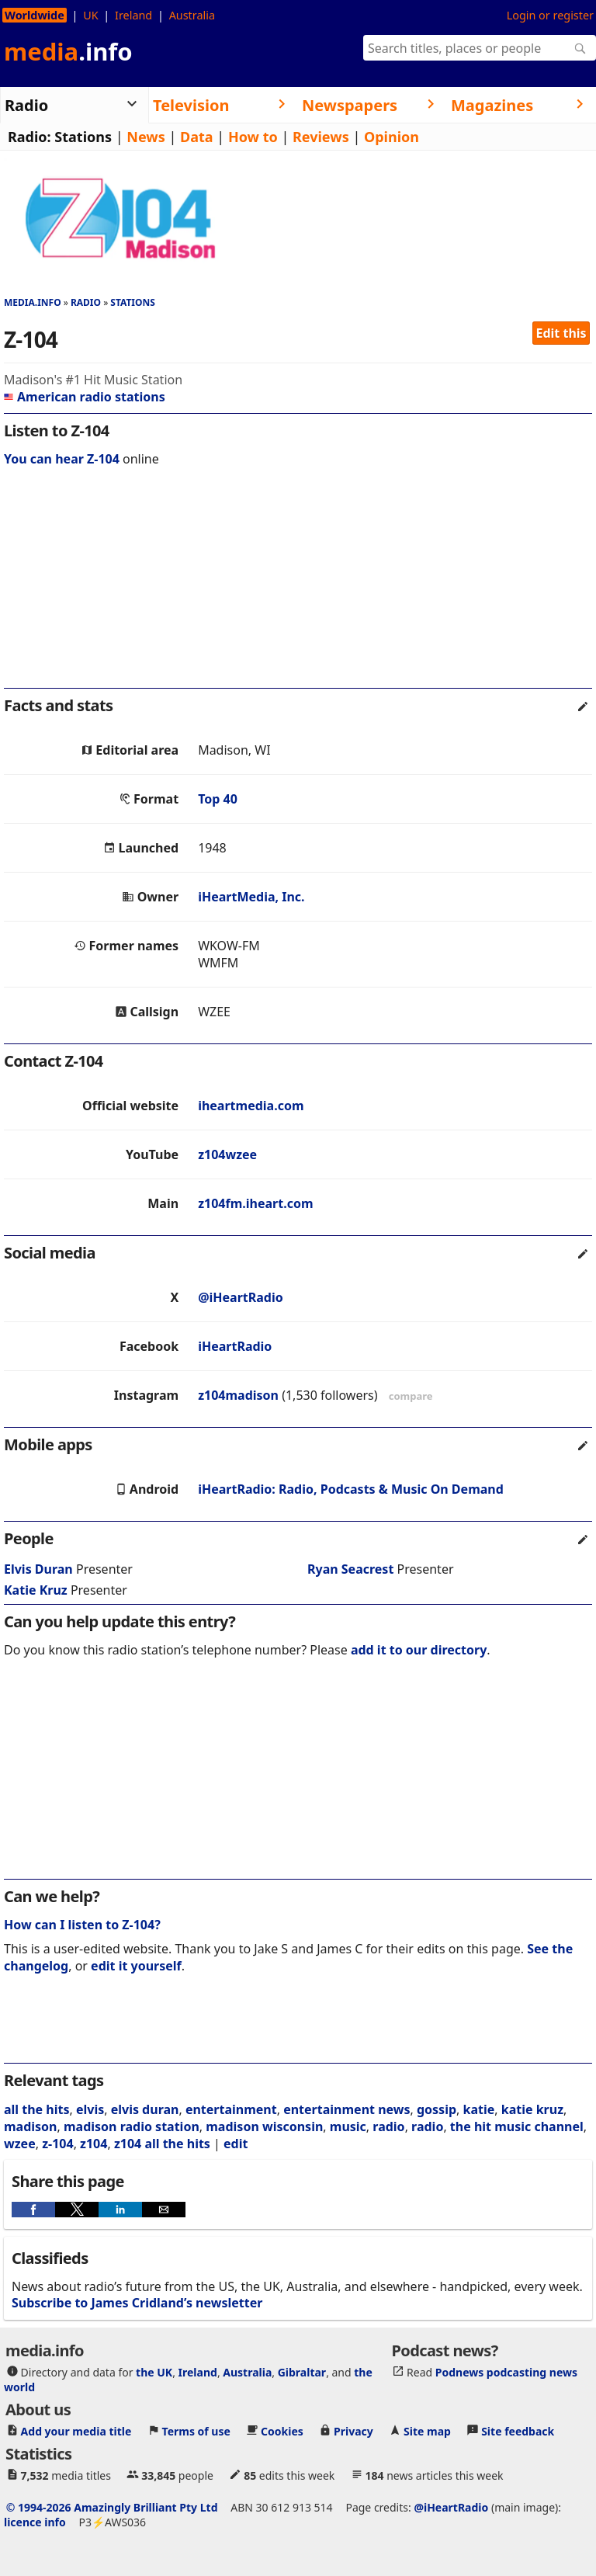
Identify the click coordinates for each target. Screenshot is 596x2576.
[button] (33, 2209)
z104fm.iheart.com (255, 1203)
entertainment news (346, 2109)
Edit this (561, 333)
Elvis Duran (38, 1569)
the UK (154, 2372)
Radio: (29, 136)
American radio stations (84, 396)
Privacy (353, 2431)
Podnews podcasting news (506, 2372)
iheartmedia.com (250, 1105)
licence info (35, 2522)
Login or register (550, 15)
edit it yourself (136, 1965)
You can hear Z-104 (62, 458)
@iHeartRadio (240, 1297)
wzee (20, 2143)
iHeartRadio (235, 1346)
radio (388, 2126)
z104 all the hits (162, 2143)
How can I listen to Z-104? (82, 1924)
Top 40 (217, 798)
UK (90, 15)
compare (411, 1396)
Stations (83, 136)
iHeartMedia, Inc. (251, 896)
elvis (90, 2109)
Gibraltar (302, 2372)
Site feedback (517, 2431)
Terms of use (196, 2431)
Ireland (133, 15)
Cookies (282, 2431)
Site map (427, 2431)
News (145, 136)
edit (236, 2143)
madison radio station (131, 2126)
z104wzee (227, 1154)
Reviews (321, 136)
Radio (86, 302)
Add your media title (76, 2431)
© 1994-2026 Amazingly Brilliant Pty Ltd (112, 2507)
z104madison (238, 1395)
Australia (192, 15)
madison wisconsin (264, 2126)
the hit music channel (517, 2126)
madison (30, 2126)
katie (479, 2109)
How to (253, 136)
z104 (93, 2143)
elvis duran (145, 2109)
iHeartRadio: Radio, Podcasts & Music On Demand (351, 1489)
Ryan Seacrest (350, 1569)
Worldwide (34, 15)
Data (196, 136)
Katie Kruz (36, 1590)
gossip (436, 2109)
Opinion (391, 136)
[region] (298, 588)
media (68, 51)
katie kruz (532, 2109)
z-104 (57, 2143)
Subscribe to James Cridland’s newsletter (137, 2302)
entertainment (231, 2109)
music (348, 2126)
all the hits (37, 2109)
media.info (32, 302)
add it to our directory (419, 1649)
